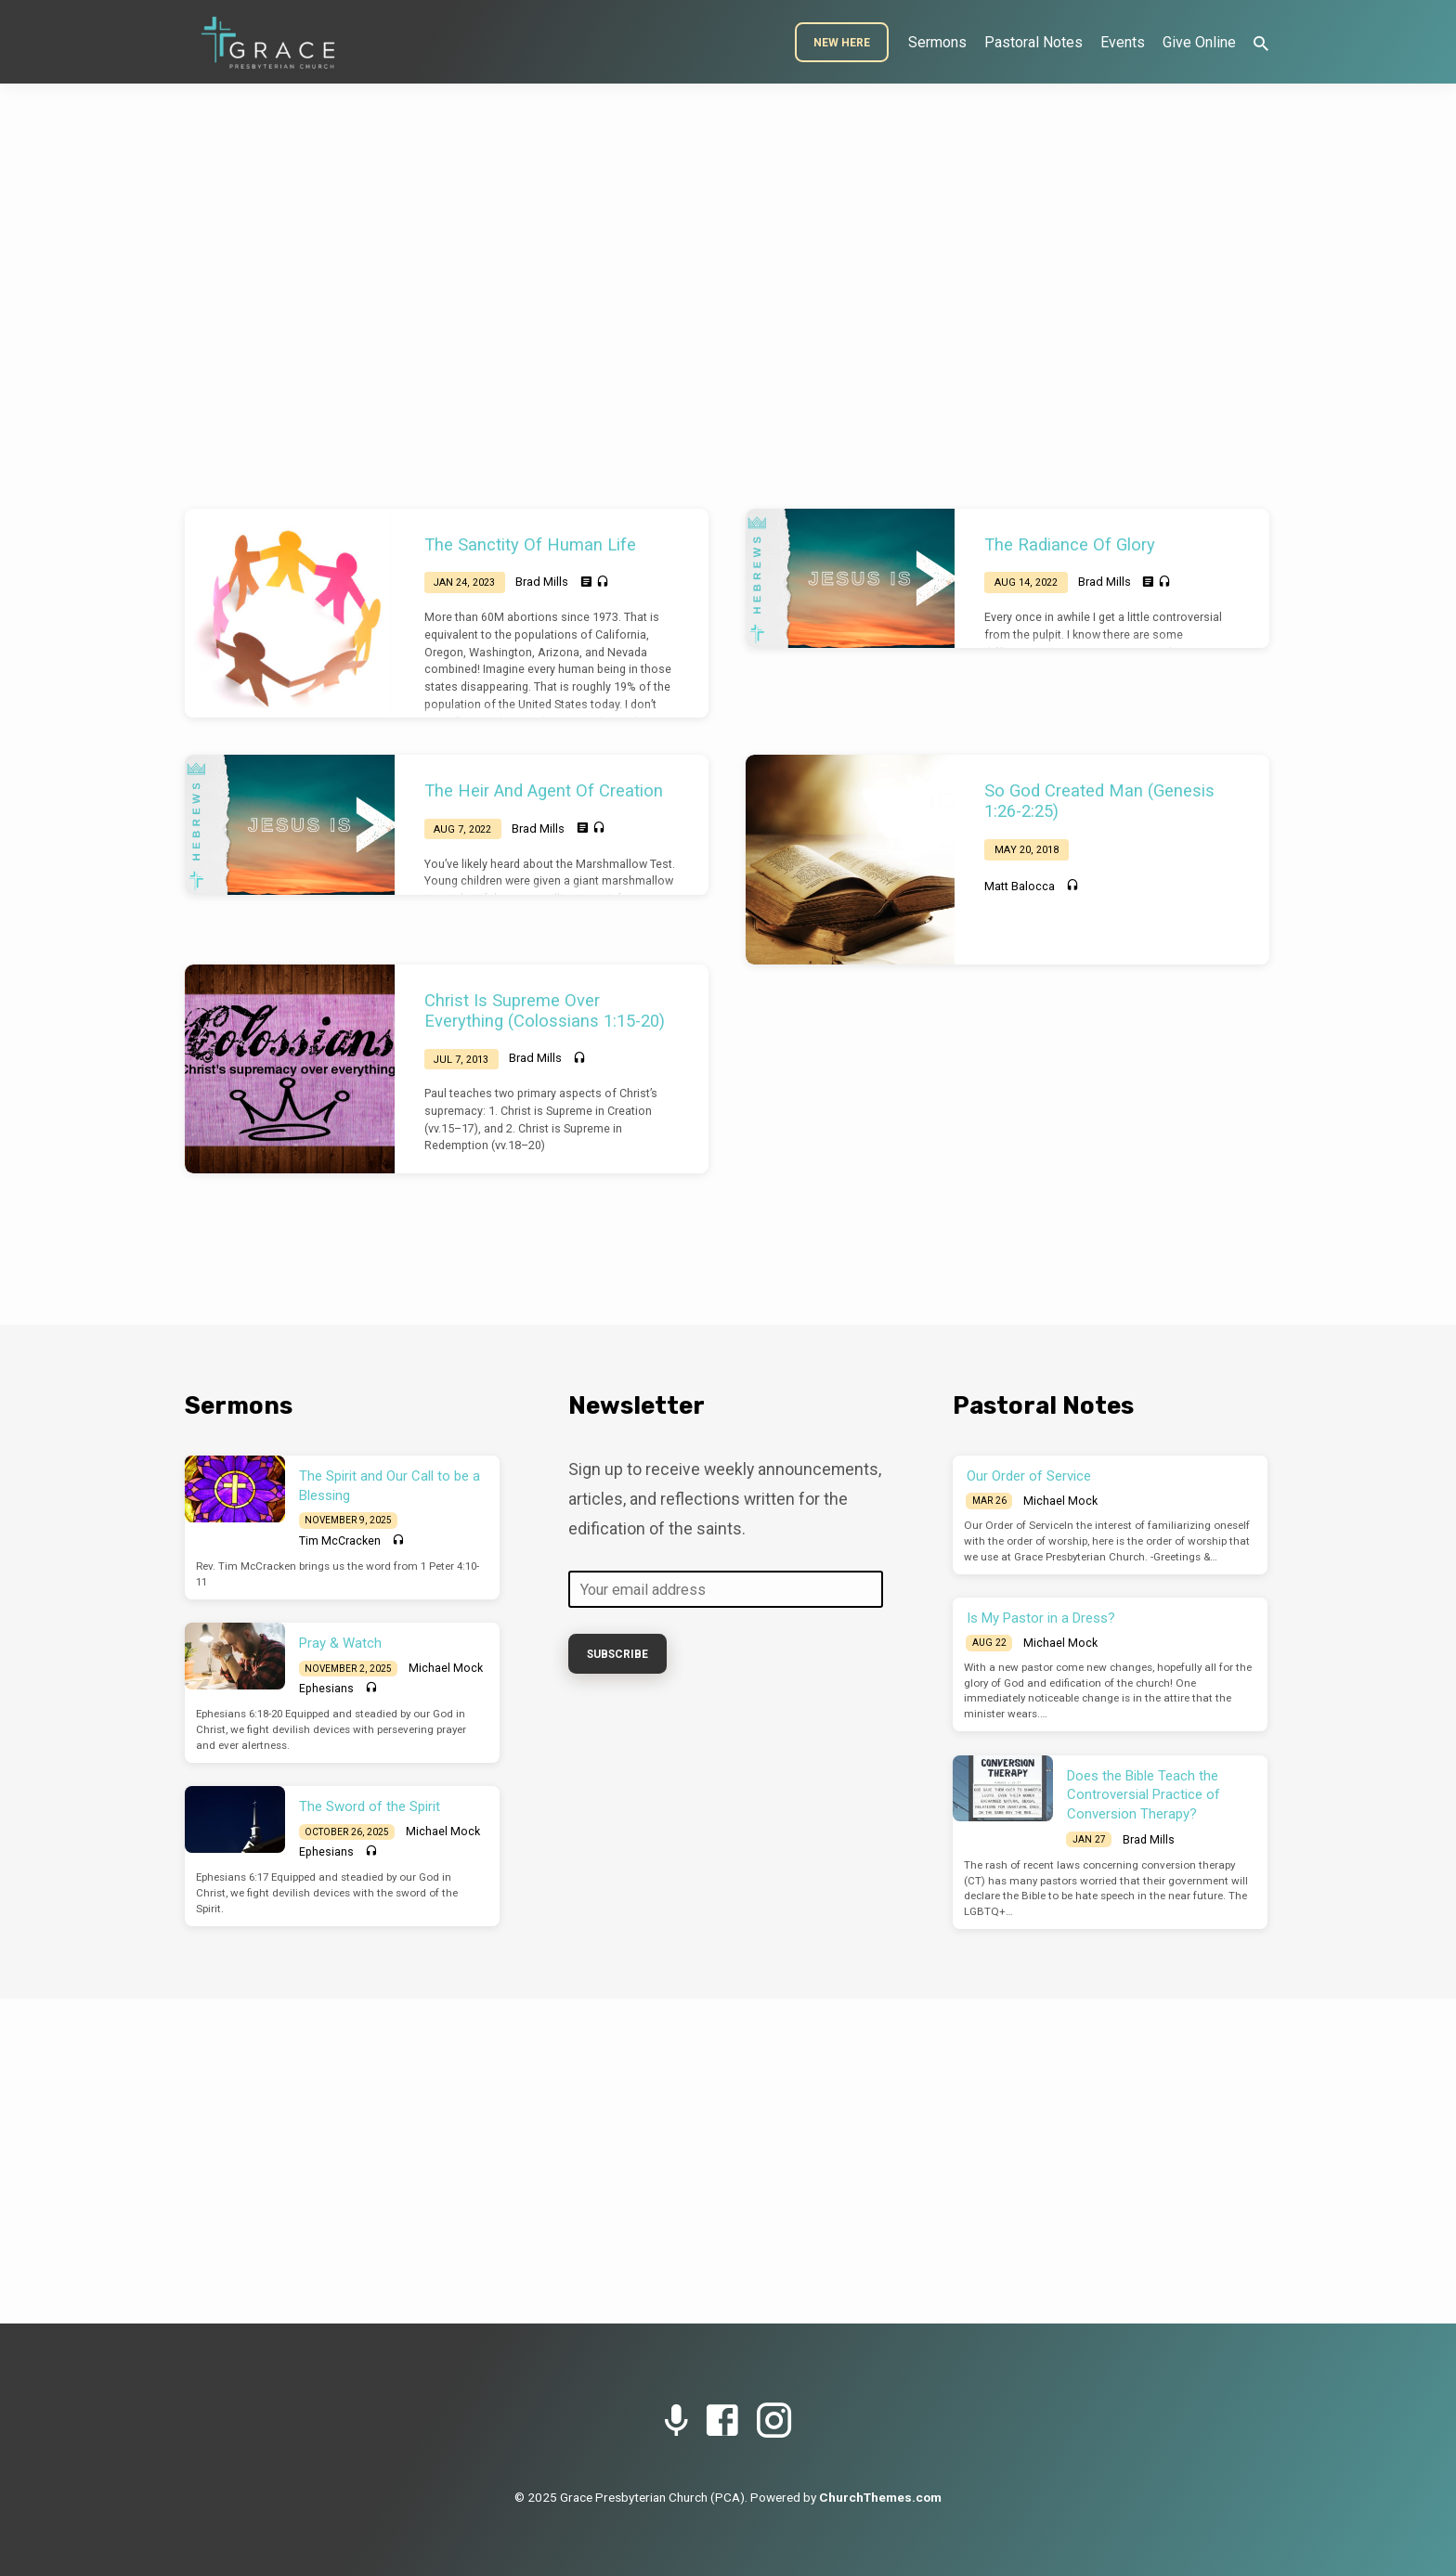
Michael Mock (446, 1668)
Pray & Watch (340, 1643)
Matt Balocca (1019, 886)
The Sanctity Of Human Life (530, 544)
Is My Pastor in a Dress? (1041, 1618)
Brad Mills (541, 582)
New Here (841, 42)
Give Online (1199, 42)
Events (1122, 42)
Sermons (937, 42)
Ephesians (326, 1688)
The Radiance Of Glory (1069, 544)
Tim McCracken (340, 1540)
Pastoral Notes (1033, 42)
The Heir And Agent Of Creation (543, 790)
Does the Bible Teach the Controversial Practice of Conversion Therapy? (1143, 1795)
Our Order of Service (1029, 1476)
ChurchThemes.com (880, 2497)
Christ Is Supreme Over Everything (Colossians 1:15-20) (544, 1010)
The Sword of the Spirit (369, 1806)
